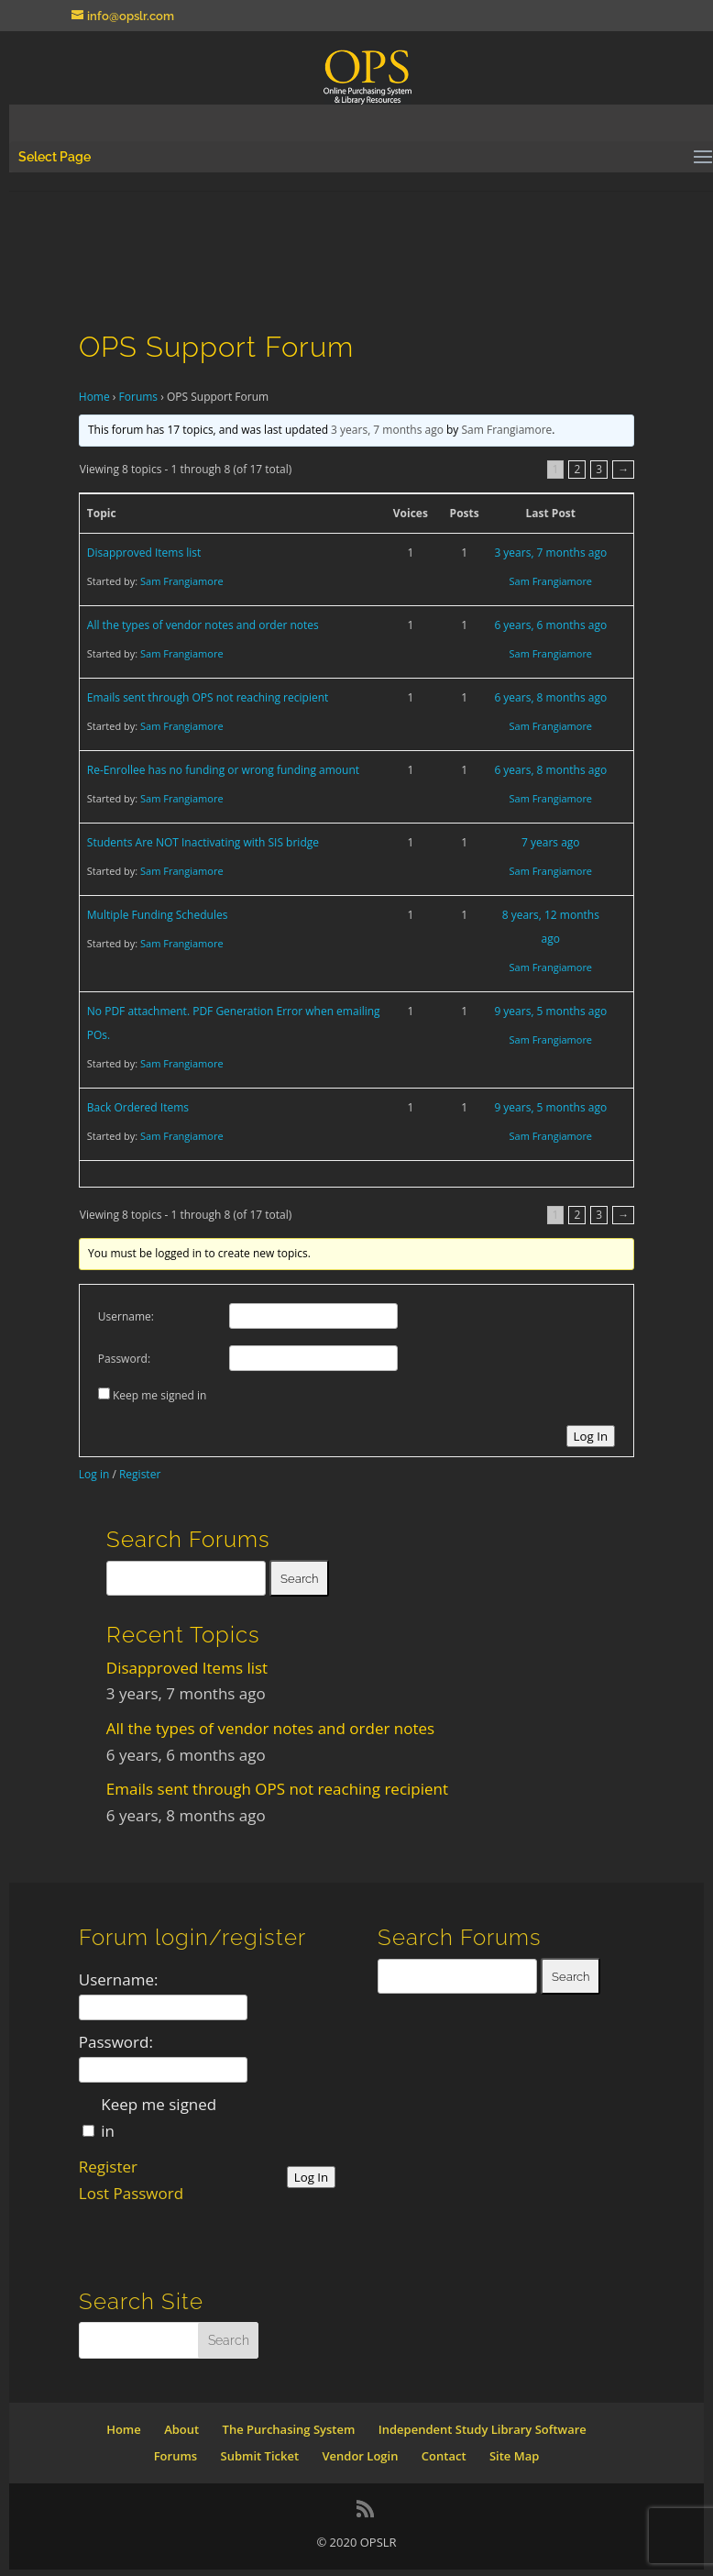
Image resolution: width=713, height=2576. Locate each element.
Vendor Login (360, 2456)
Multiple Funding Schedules (157, 915)
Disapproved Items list (144, 552)
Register (139, 1474)
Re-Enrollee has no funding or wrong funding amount (223, 770)
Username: (126, 1316)
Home (94, 396)
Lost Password (131, 2193)
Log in (94, 1474)
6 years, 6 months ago (550, 625)
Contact (444, 2456)
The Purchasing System (289, 2429)
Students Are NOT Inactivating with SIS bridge (203, 842)
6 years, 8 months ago (550, 697)
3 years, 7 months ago (387, 429)
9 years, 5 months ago (550, 1011)
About (181, 2429)
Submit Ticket (260, 2456)
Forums (139, 396)
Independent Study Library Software (482, 2429)
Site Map (514, 2456)
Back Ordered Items (138, 1107)
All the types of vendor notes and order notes (203, 625)
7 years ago (550, 842)
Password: (124, 1358)
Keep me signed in (159, 1395)
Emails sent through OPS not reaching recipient (208, 697)
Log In (591, 1436)
